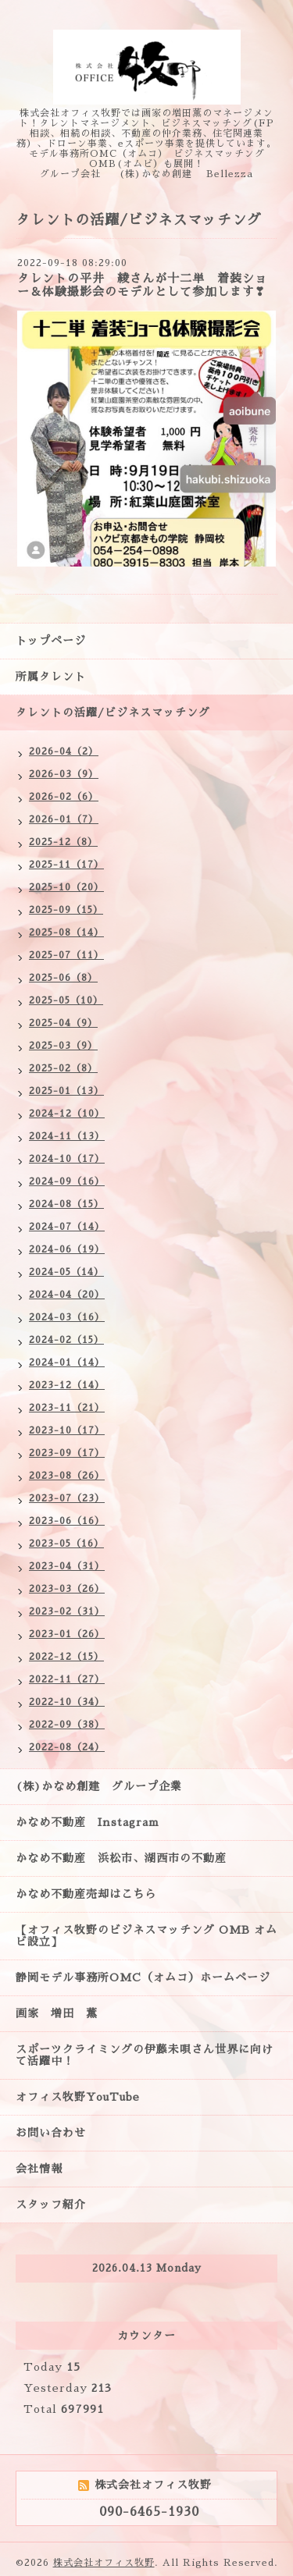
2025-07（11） (66, 955)
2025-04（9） (63, 1023)
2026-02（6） (63, 796)
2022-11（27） (67, 1679)
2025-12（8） (63, 842)
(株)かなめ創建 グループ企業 (99, 1786)
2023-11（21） (67, 1407)
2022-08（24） (67, 1747)
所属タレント (51, 676)
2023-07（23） (67, 1498)
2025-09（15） (66, 910)
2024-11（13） (67, 1136)
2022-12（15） (66, 1656)
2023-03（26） (67, 1589)
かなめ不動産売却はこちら (86, 1893)
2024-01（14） (67, 1362)
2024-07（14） (67, 1226)
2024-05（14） (66, 1272)
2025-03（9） (63, 1045)
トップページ (51, 640)
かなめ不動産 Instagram (93, 1822)
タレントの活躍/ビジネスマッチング (113, 712)
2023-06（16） (67, 1521)
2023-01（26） (67, 1634)
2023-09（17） (67, 1453)
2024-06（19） (67, 1249)
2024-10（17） (67, 1159)
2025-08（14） (66, 932)
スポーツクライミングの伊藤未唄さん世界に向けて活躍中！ (144, 2055)
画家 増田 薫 (62, 2013)
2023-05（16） (66, 1543)
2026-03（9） (63, 774)
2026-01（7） (63, 819)
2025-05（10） (66, 1000)
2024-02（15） (66, 1340)
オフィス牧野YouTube (78, 2096)
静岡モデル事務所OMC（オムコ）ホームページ (143, 1977)
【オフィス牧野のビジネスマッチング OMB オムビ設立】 (146, 1935)
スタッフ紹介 (51, 2204)
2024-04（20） (67, 1294)
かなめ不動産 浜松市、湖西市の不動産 (121, 1858)
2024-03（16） (67, 1317)
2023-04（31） (67, 1566)
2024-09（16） (67, 1181)
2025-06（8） (63, 977)
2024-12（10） (67, 1113)
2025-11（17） (66, 864)
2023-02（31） (67, 1611)
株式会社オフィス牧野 (104, 2562)
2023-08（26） (67, 1475)
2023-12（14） (67, 1385)
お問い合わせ (51, 2132)
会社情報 (39, 2168)
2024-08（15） (66, 1204)
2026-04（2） (63, 751)
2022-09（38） (67, 1724)
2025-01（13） (66, 1091)
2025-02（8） (63, 1068)
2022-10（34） (67, 1702)
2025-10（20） (66, 887)
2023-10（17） (67, 1430)
